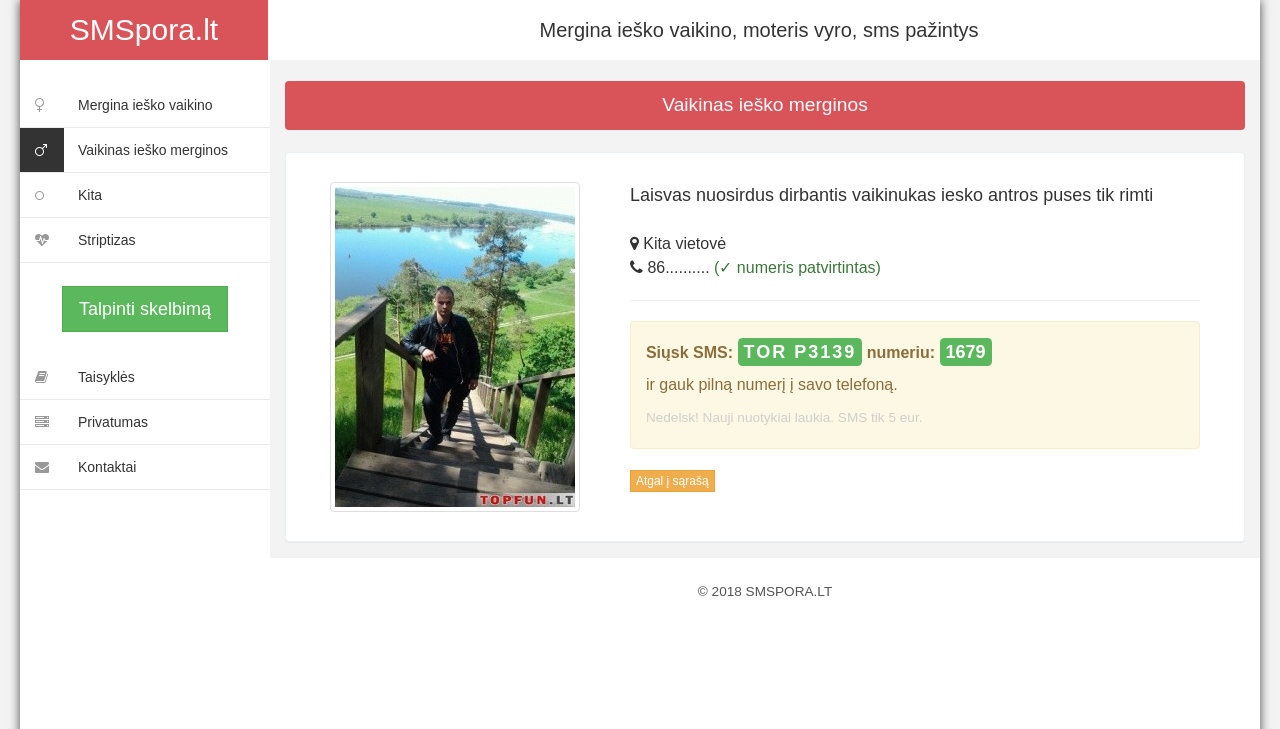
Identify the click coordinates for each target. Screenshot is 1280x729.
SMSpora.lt (144, 29)
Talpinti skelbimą (145, 309)
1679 (966, 352)
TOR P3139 (800, 352)
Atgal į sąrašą (672, 481)
